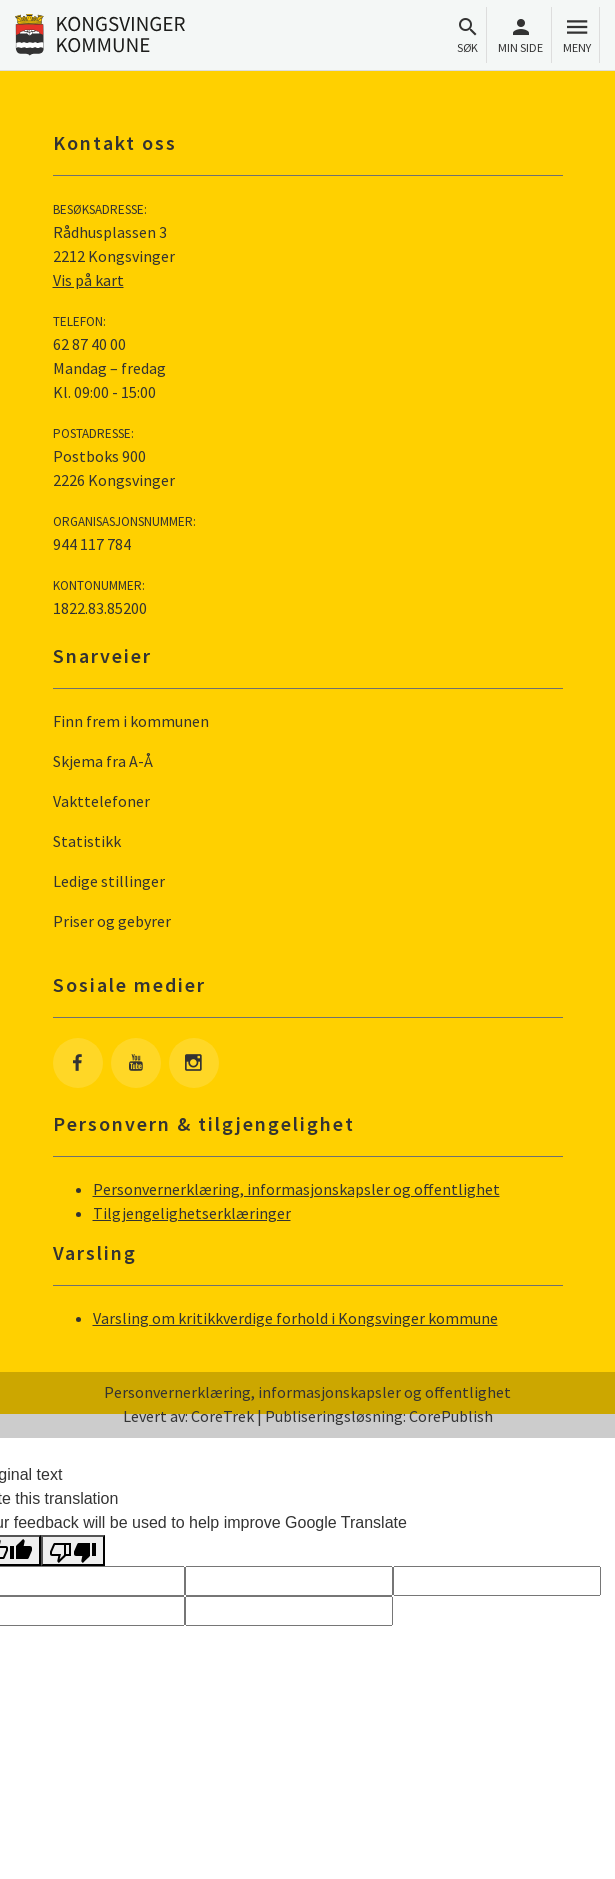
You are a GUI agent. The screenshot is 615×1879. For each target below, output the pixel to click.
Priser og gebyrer (112, 921)
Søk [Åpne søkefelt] (467, 35)
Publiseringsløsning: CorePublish (379, 1416)
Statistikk (87, 841)
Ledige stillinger (109, 881)
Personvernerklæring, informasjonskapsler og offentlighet (296, 1189)
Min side (520, 35)
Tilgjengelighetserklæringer (192, 1213)
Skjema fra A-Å (103, 761)
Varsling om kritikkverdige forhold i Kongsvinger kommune (295, 1318)
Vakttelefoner (101, 801)
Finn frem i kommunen (131, 721)
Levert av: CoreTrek (188, 1416)
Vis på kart (88, 280)
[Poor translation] (73, 1550)
